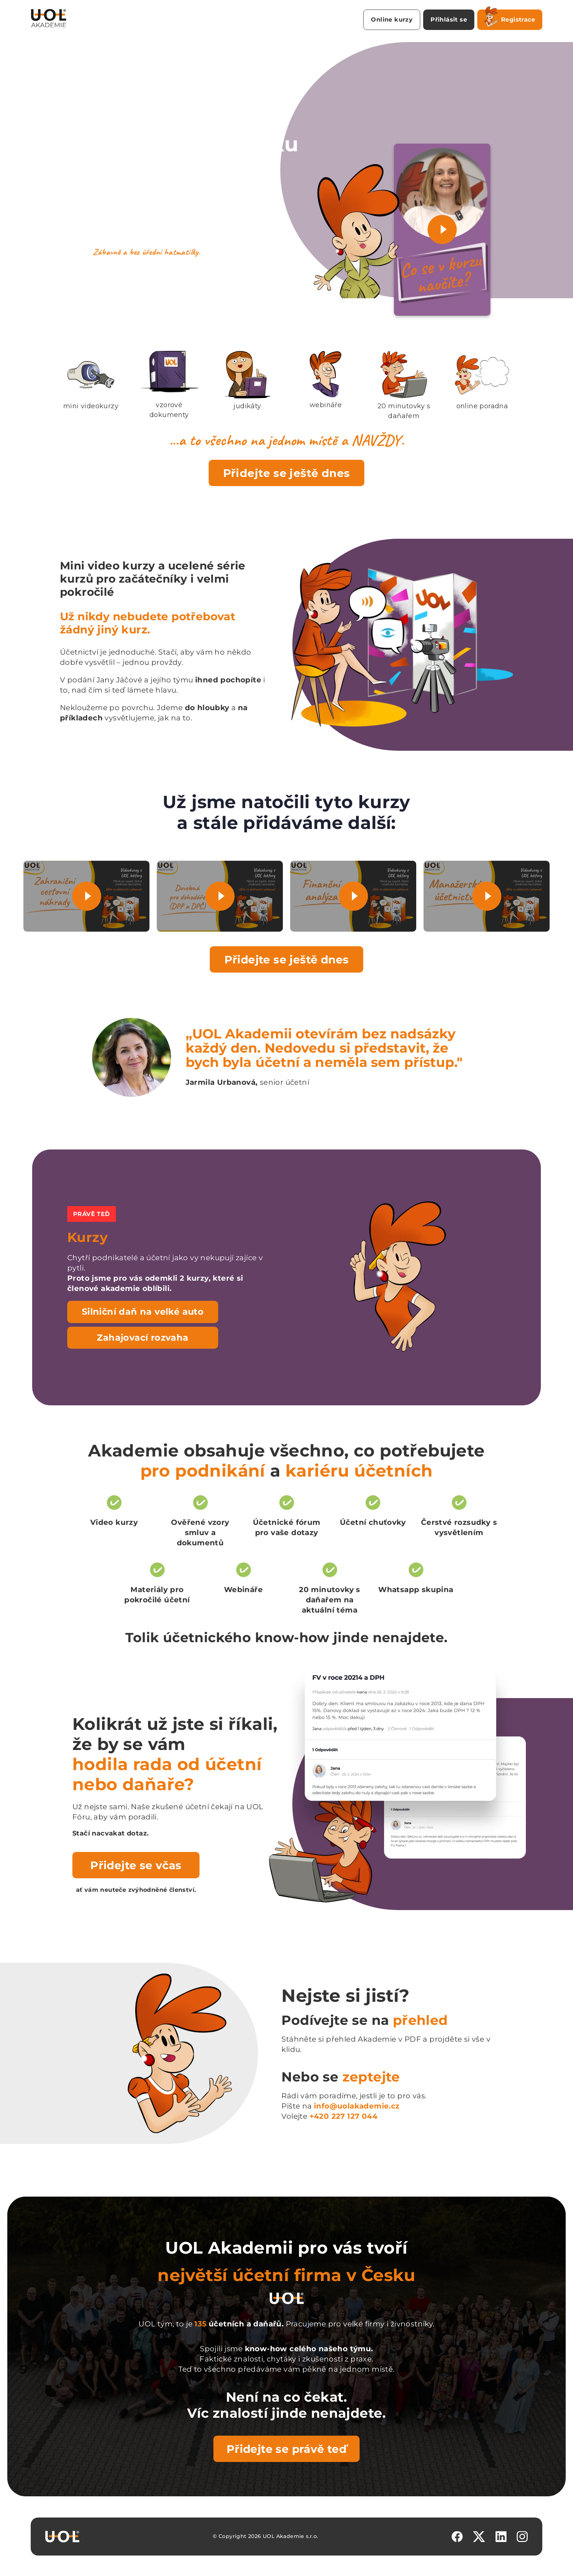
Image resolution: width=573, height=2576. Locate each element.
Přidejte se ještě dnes (286, 473)
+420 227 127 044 (343, 2116)
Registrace (510, 18)
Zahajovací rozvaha (142, 1337)
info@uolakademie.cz (357, 2106)
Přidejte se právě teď (286, 2448)
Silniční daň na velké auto (143, 1311)
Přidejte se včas (135, 1865)
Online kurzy (392, 19)
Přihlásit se (448, 19)
